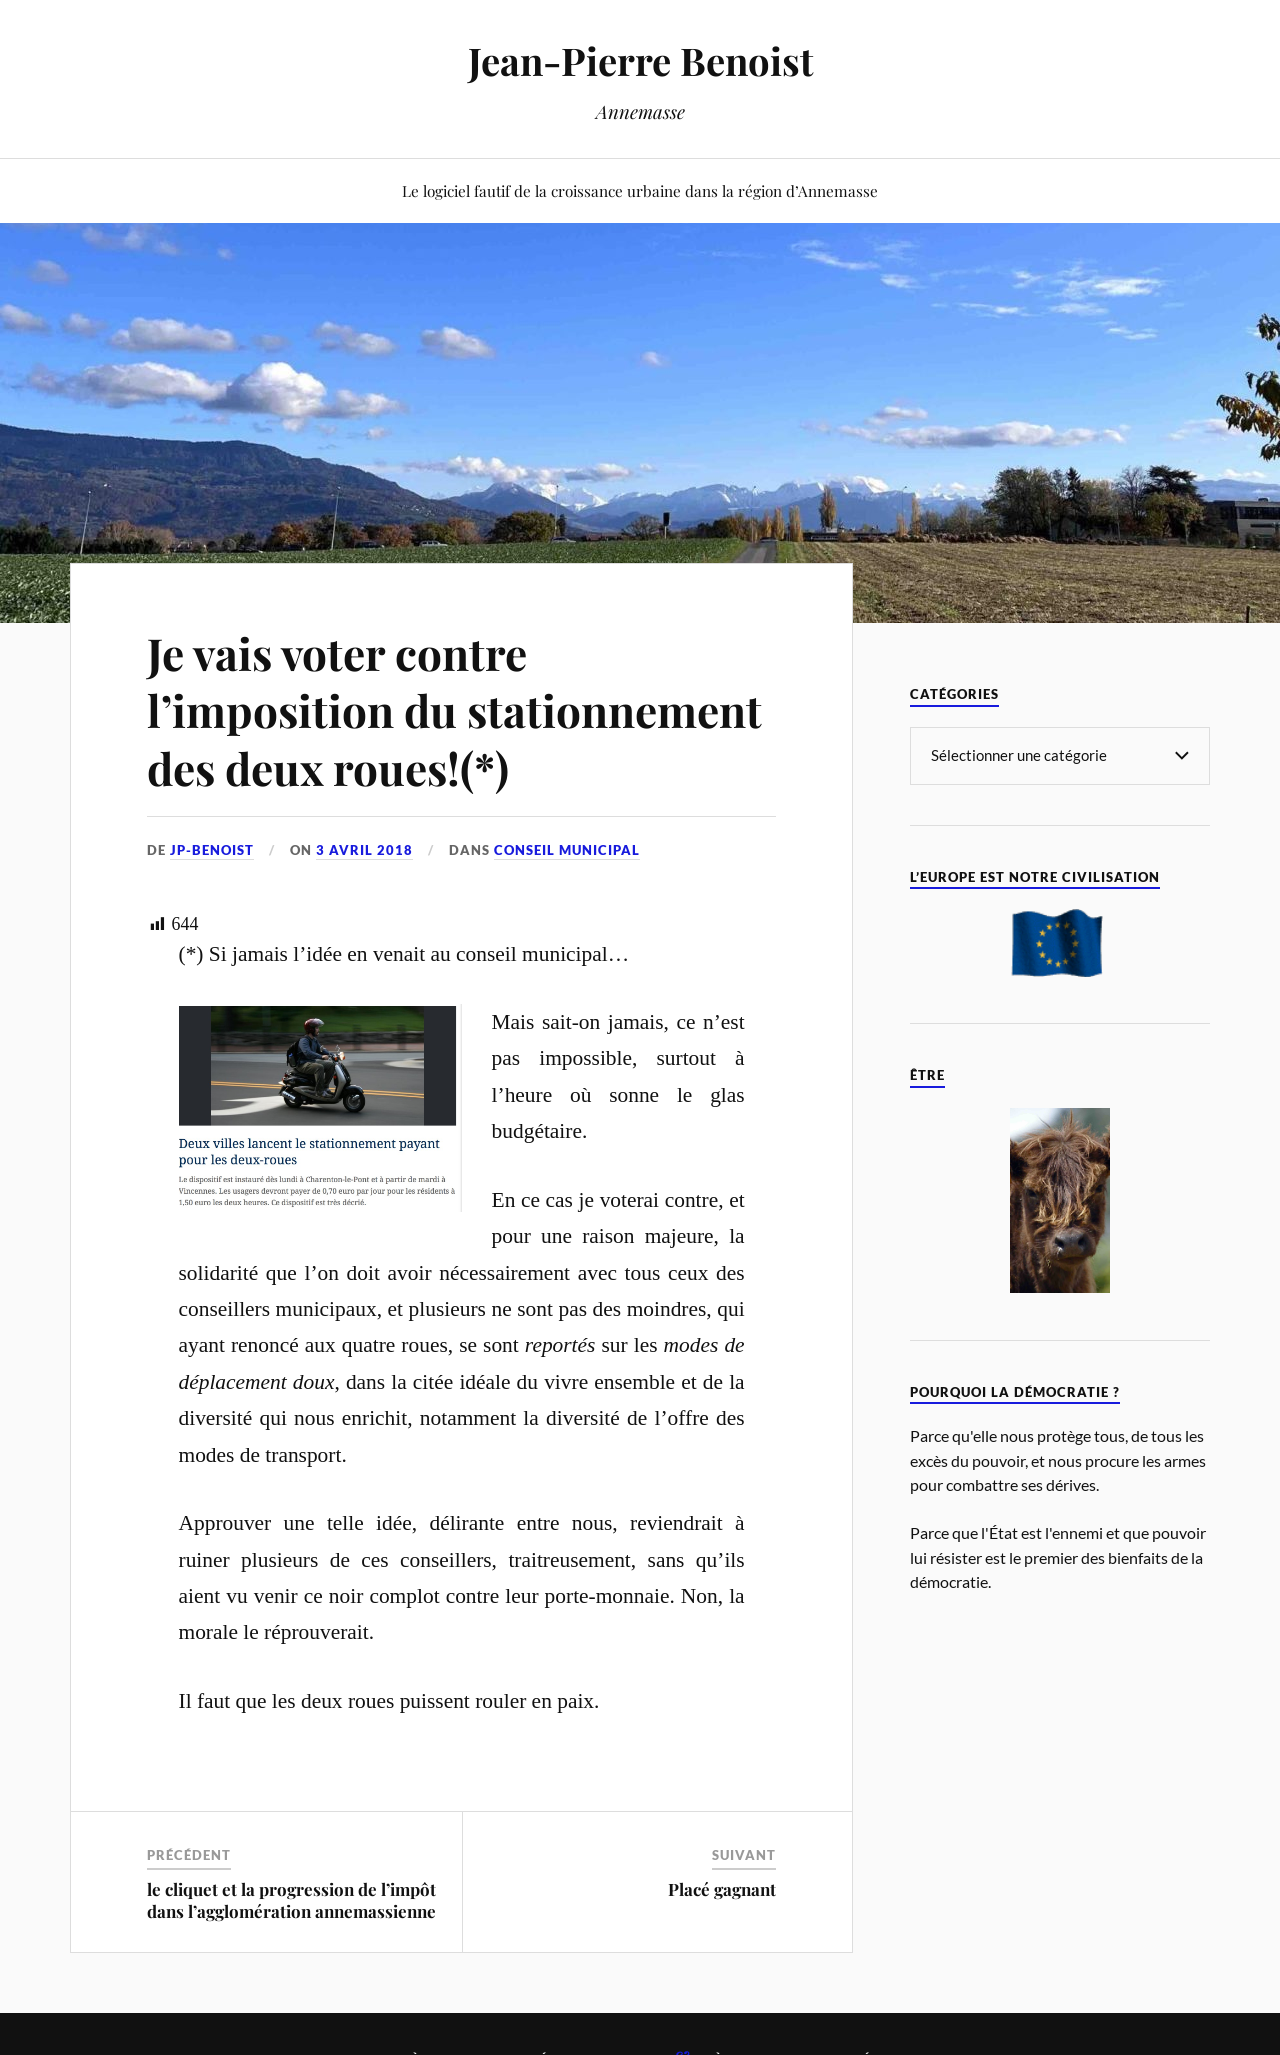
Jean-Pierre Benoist (640, 60)
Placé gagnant (722, 1889)
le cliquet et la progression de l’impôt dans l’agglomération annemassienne (291, 1900)
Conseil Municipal (567, 850)
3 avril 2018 (364, 850)
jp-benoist (212, 850)
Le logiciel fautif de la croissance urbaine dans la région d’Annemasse (640, 190)
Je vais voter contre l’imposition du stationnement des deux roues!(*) (454, 710)
